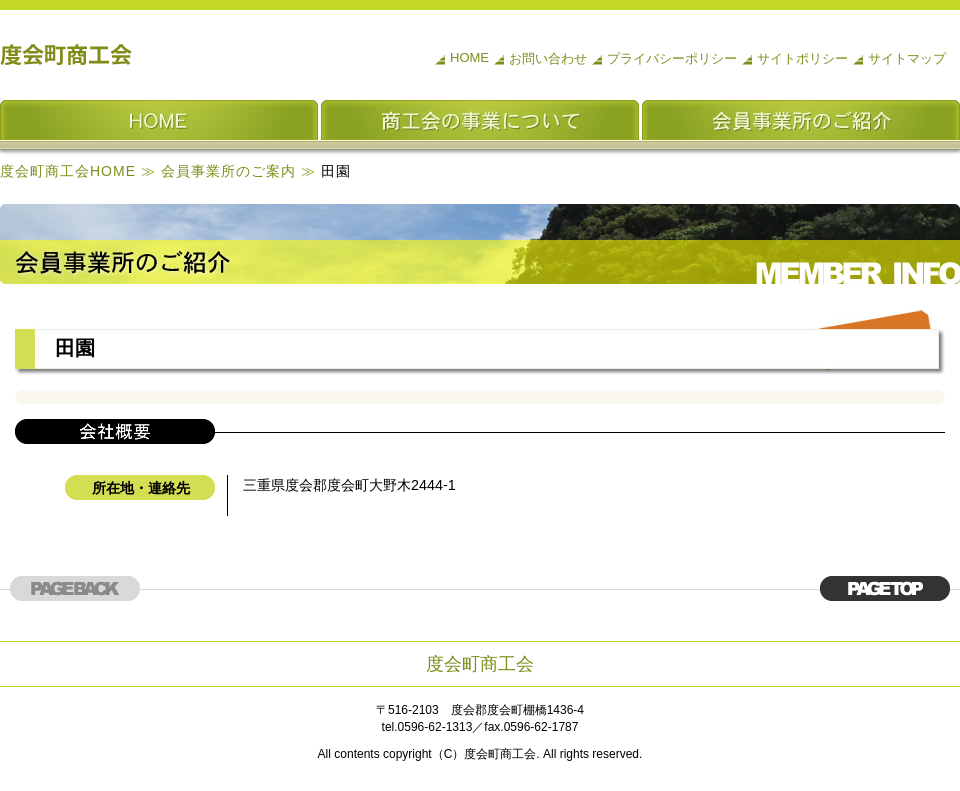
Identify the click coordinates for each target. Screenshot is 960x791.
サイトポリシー (802, 58)
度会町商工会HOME (68, 171)
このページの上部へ (885, 588)
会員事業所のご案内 (228, 171)
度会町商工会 (67, 55)
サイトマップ (907, 58)
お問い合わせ (548, 58)
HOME (469, 57)
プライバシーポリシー (672, 58)
